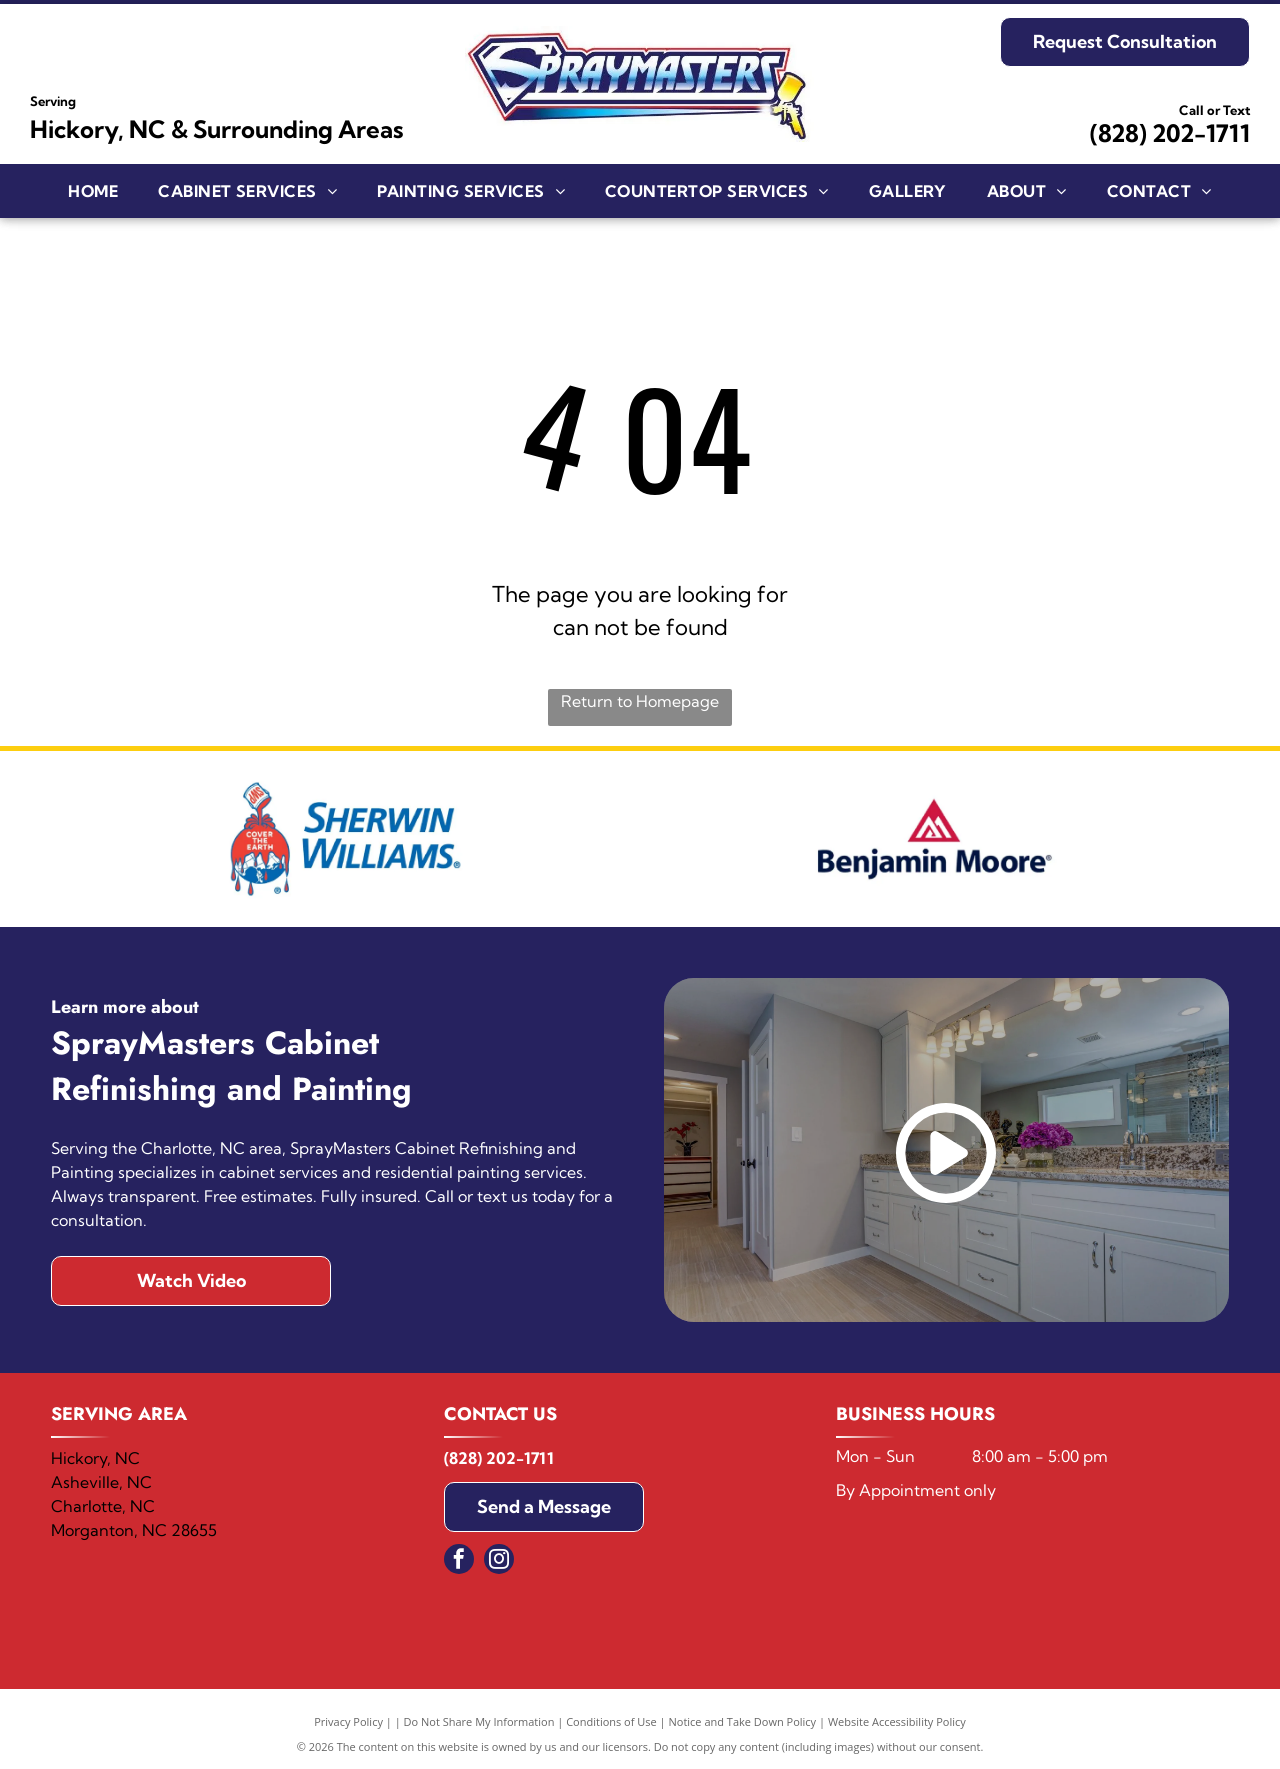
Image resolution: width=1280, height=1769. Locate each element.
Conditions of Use (611, 1721)
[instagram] (499, 1561)
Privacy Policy (348, 1721)
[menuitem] (93, 191)
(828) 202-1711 (1170, 133)
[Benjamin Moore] (934, 839)
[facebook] (459, 1561)
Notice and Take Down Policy (743, 1721)
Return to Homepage (640, 701)
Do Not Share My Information (479, 1721)
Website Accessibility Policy (897, 1721)
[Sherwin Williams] (345, 839)
